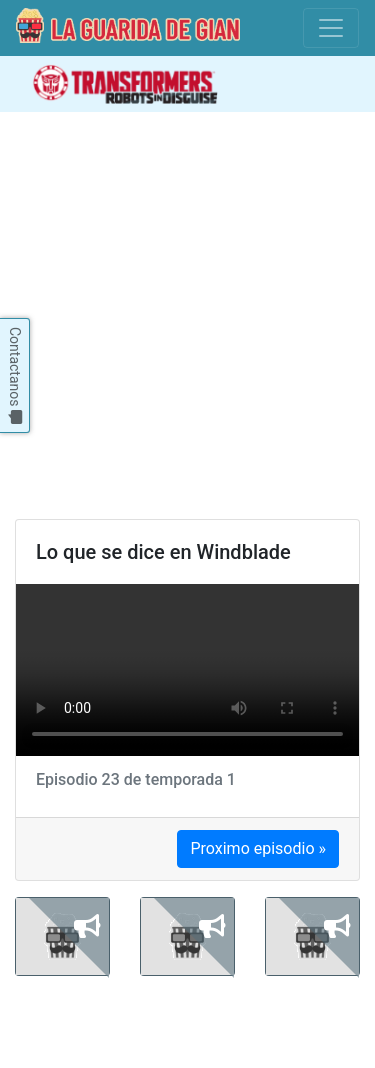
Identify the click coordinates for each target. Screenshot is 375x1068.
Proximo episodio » (258, 848)
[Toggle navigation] (331, 28)
